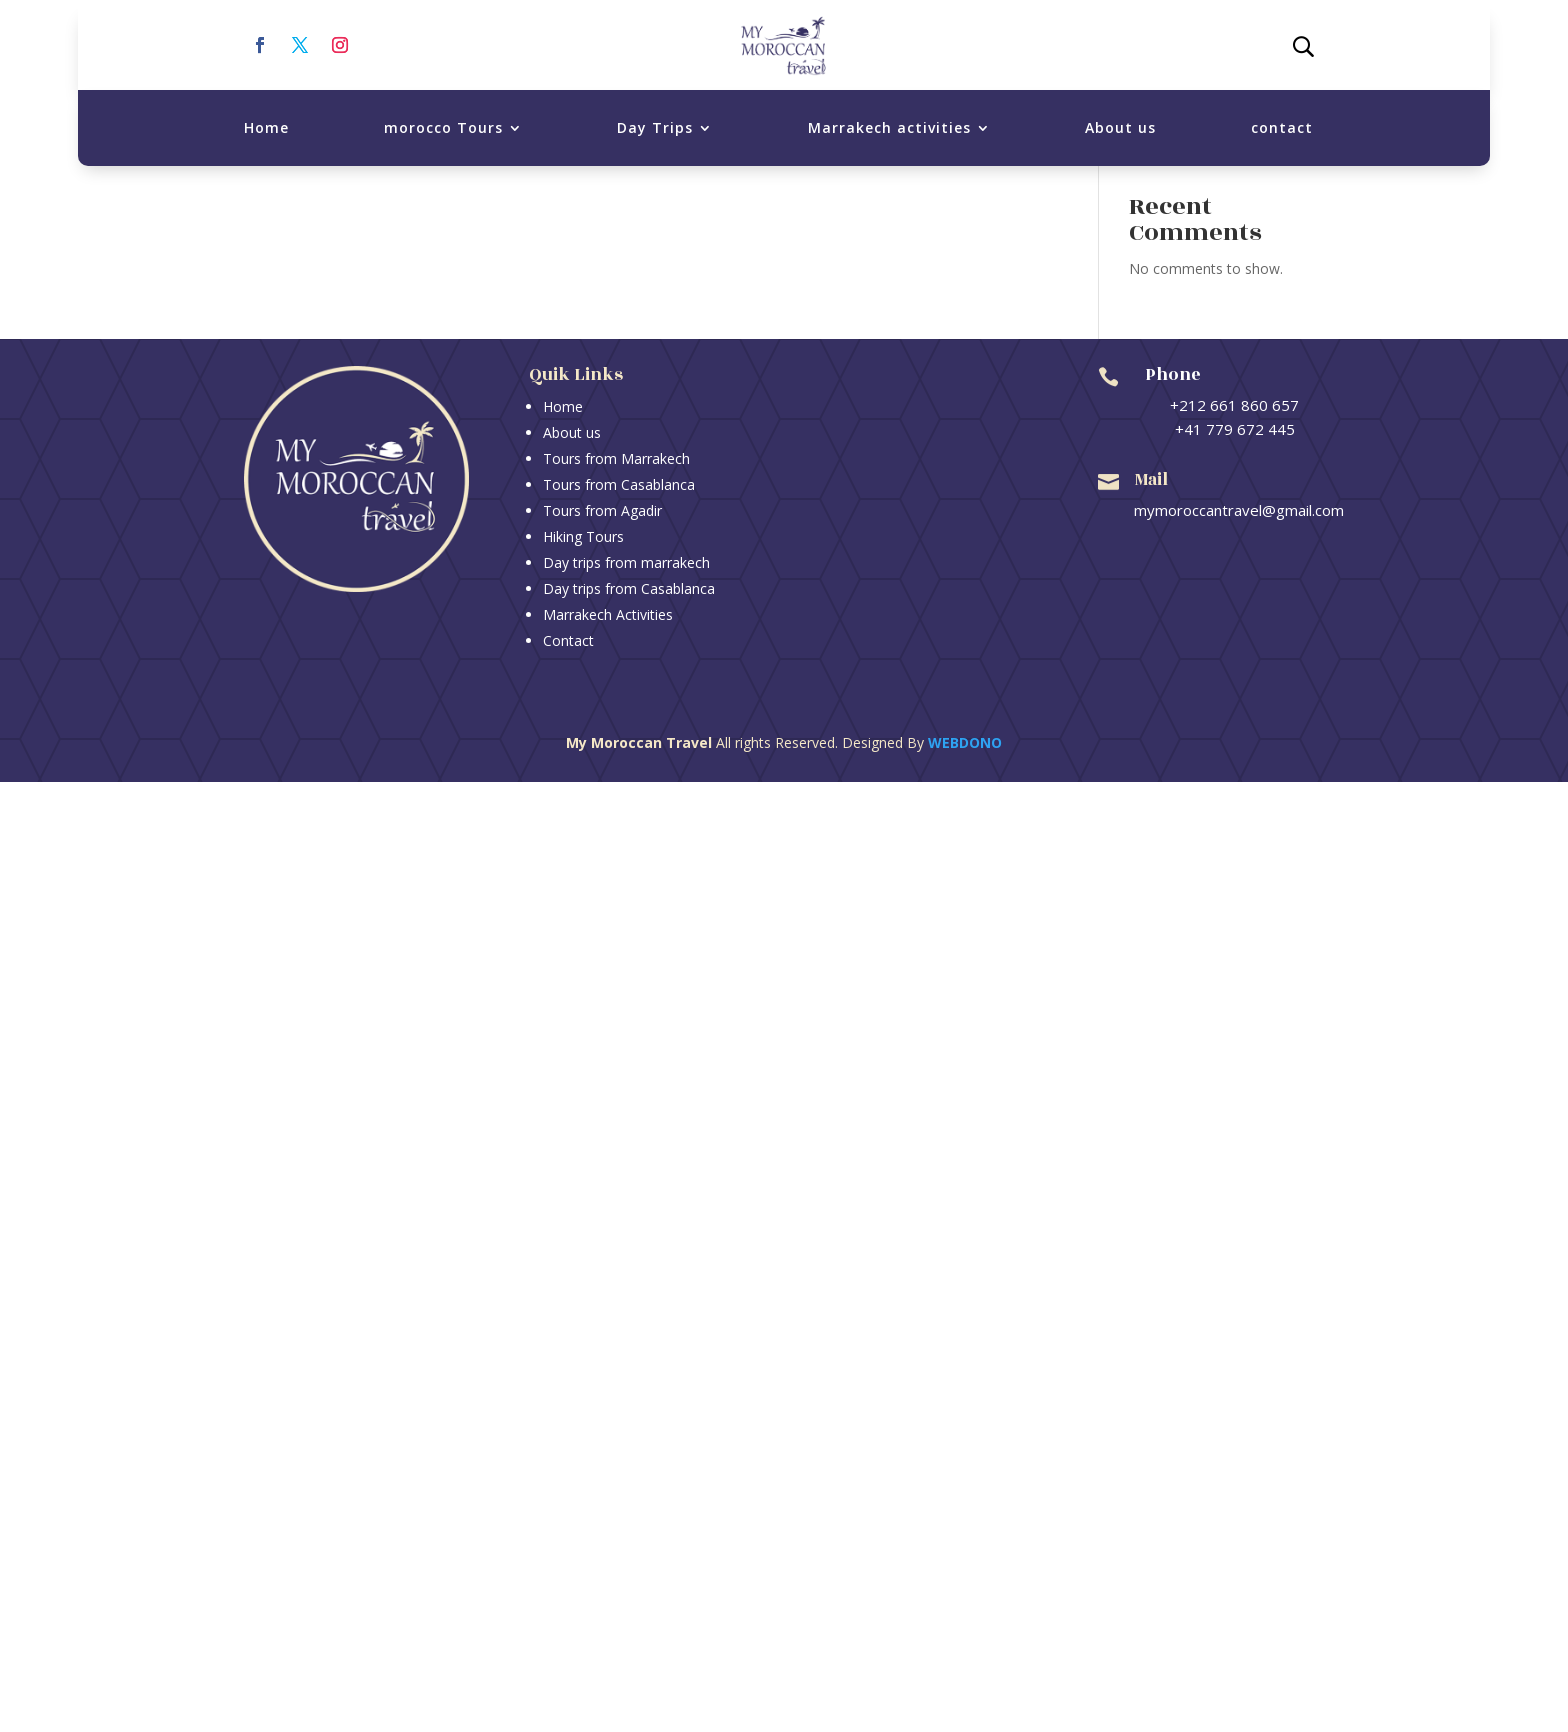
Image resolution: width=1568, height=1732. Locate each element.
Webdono (965, 742)
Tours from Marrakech (616, 458)
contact (1282, 127)
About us (1120, 127)
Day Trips (655, 127)
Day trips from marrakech (626, 562)
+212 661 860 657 (1234, 405)
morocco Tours (443, 127)
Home (266, 127)
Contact (568, 640)
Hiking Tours (583, 536)
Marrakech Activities (608, 614)
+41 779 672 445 (1235, 429)
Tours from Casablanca (619, 484)
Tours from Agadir (602, 510)
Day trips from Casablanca (629, 588)
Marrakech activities (889, 127)
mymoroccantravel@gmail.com (1239, 510)
